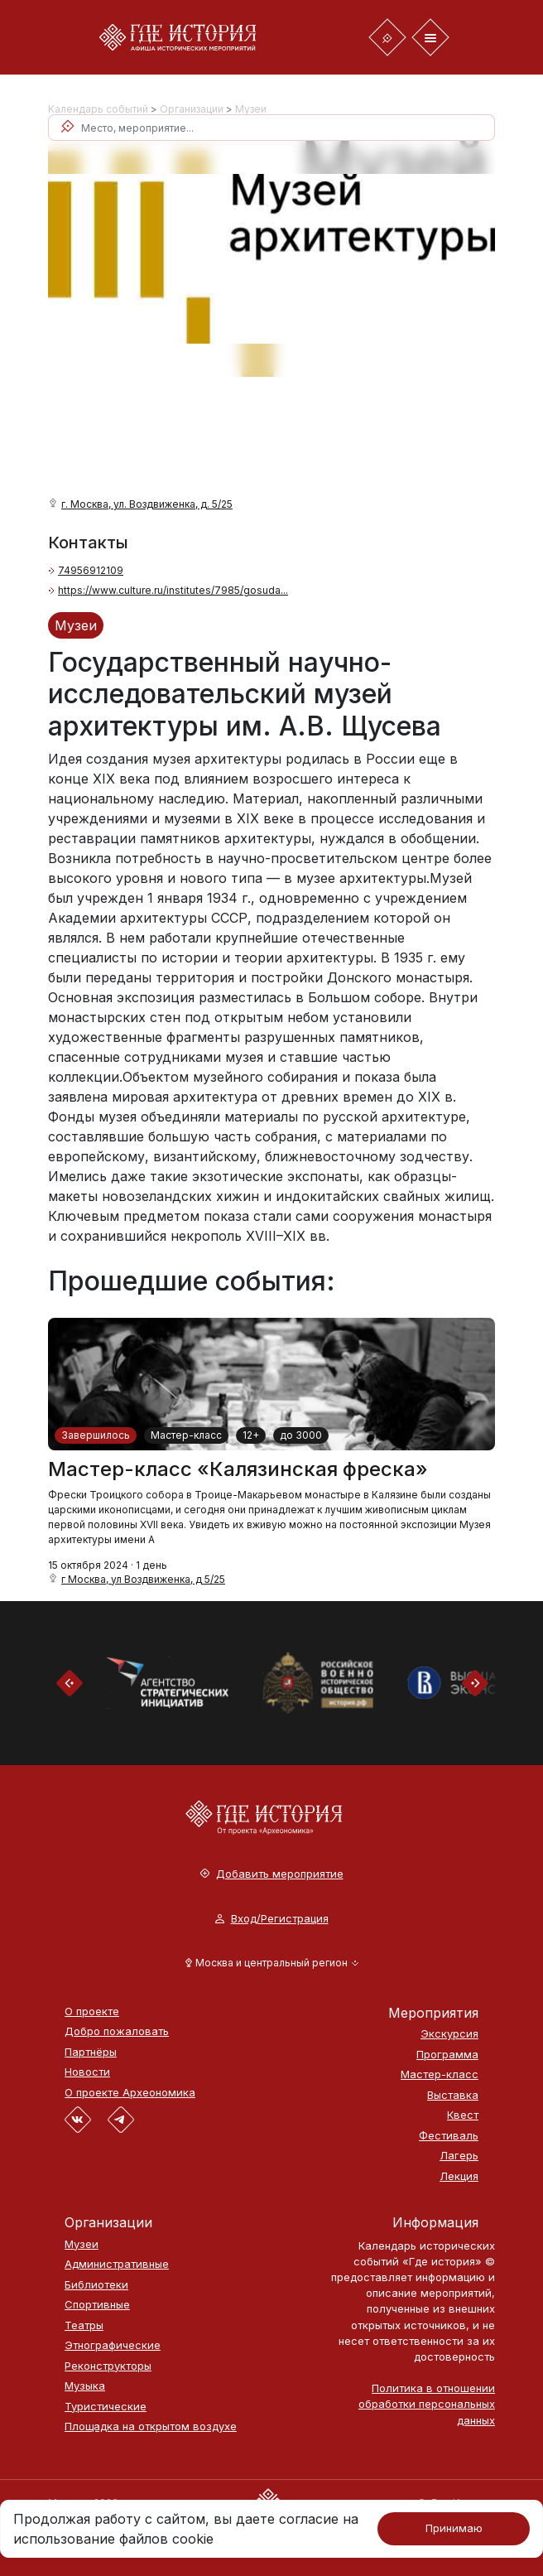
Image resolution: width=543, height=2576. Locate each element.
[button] (271, 1963)
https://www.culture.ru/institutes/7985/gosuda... (173, 590)
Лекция (459, 2176)
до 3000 (301, 1435)
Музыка (85, 2386)
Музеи (251, 109)
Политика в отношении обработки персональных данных (426, 2403)
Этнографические (113, 2345)
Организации (191, 109)
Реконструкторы (108, 2366)
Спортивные (97, 2305)
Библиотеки (96, 2285)
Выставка (452, 2095)
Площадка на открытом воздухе (151, 2426)
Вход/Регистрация (272, 1919)
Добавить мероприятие (272, 1874)
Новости (87, 2072)
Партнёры (91, 2052)
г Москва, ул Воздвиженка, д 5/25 (143, 1579)
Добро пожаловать (117, 2031)
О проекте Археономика (130, 2092)
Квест (462, 2115)
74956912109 (90, 570)
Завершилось (95, 1435)
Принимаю (454, 2528)
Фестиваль (448, 2136)
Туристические (106, 2406)
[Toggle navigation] (387, 37)
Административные (117, 2264)
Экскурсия (449, 2034)
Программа (447, 2054)
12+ (251, 1435)
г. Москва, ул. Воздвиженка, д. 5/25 (147, 504)
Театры (84, 2325)
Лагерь (459, 2155)
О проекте (92, 2011)
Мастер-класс (186, 1435)
